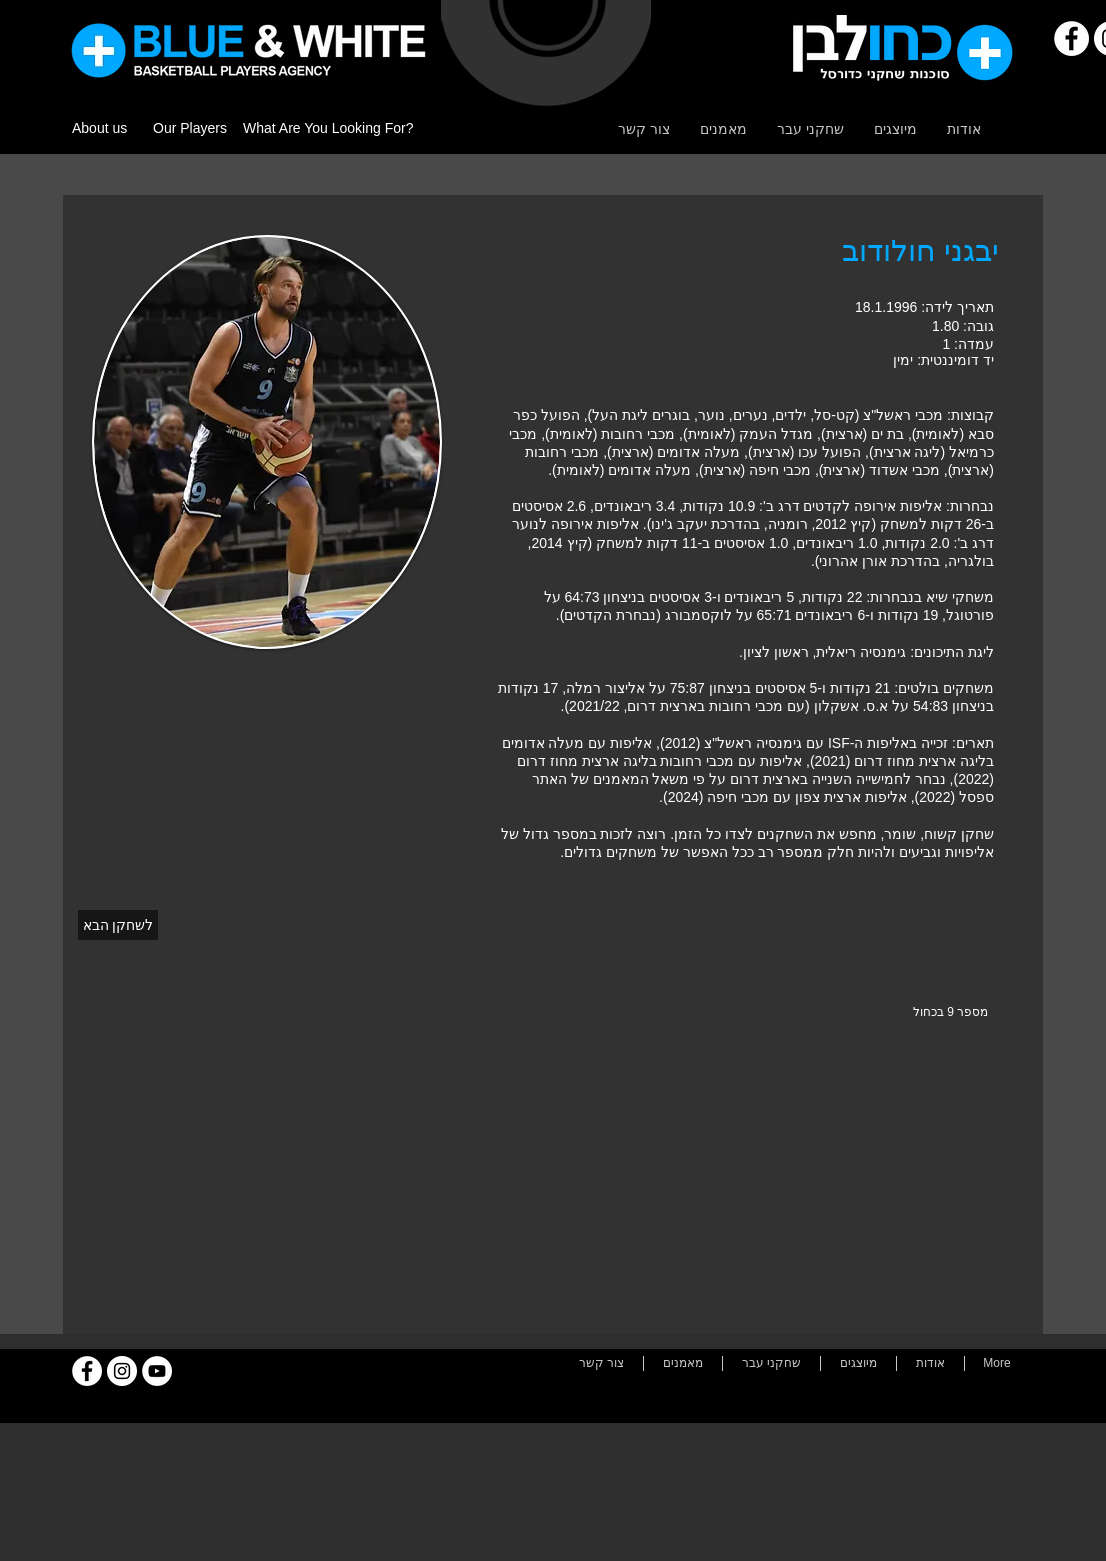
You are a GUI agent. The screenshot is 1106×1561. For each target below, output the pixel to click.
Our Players (190, 128)
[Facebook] (1071, 38)
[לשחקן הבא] (118, 925)
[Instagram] (122, 1371)
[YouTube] (157, 1371)
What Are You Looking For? (328, 128)
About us (99, 128)
